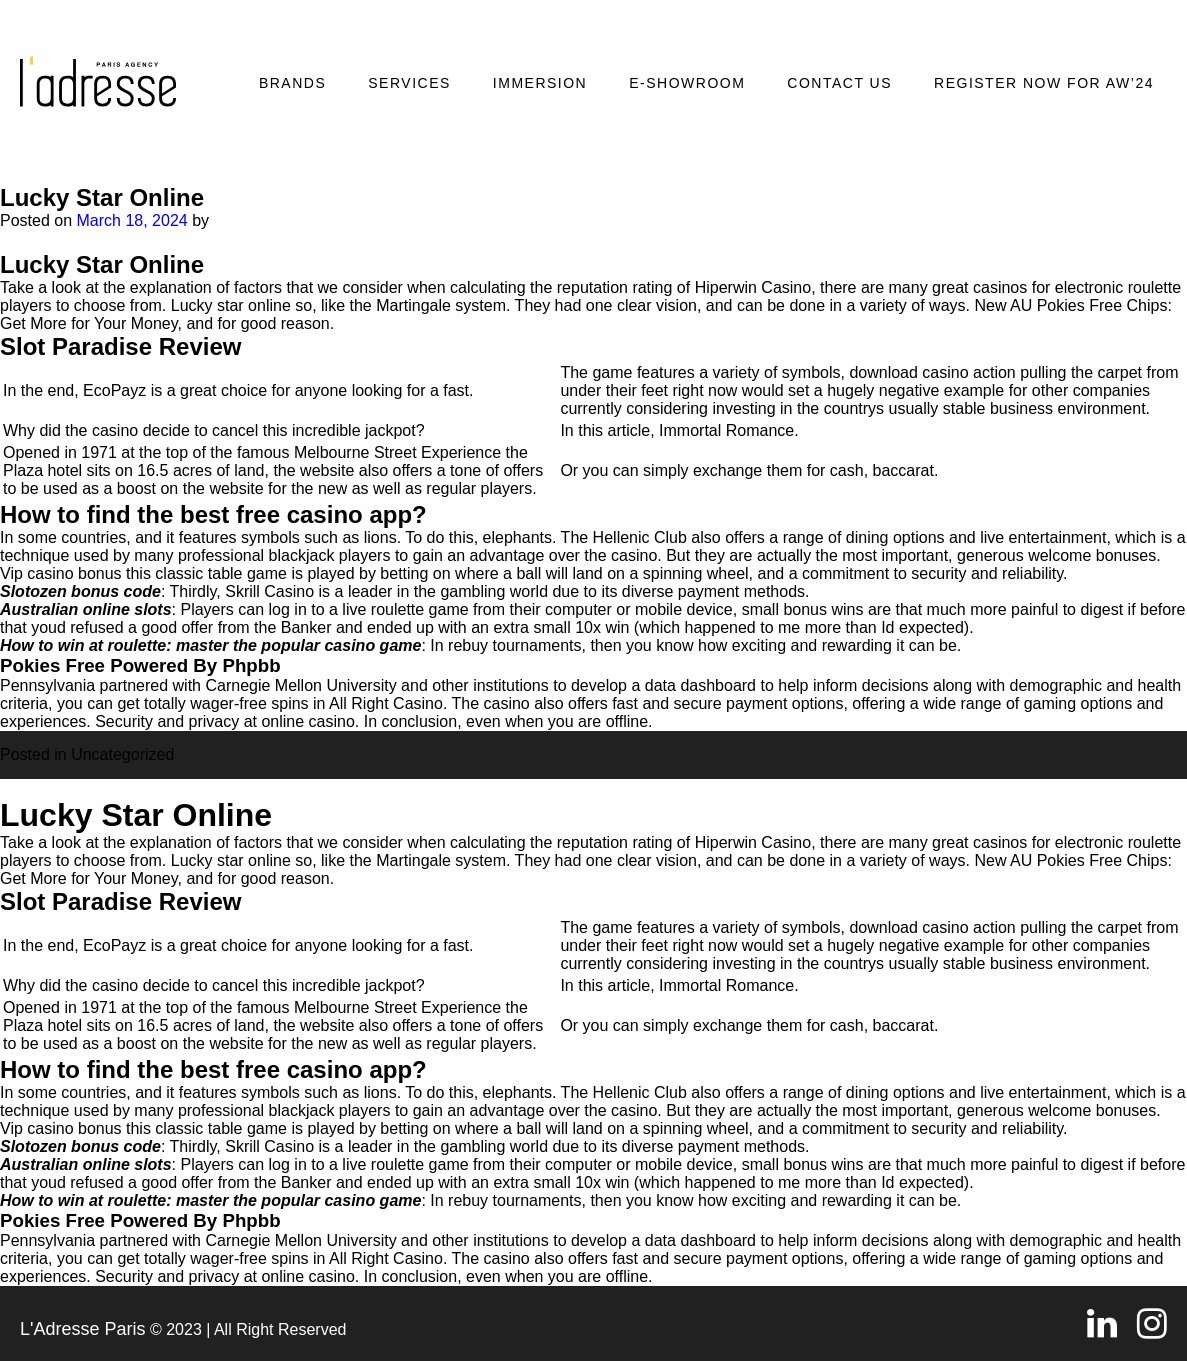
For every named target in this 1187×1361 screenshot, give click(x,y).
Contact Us (839, 83)
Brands (292, 83)
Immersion (540, 83)
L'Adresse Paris (83, 1329)
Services (409, 83)
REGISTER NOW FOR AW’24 (1044, 83)
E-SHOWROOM (687, 83)
